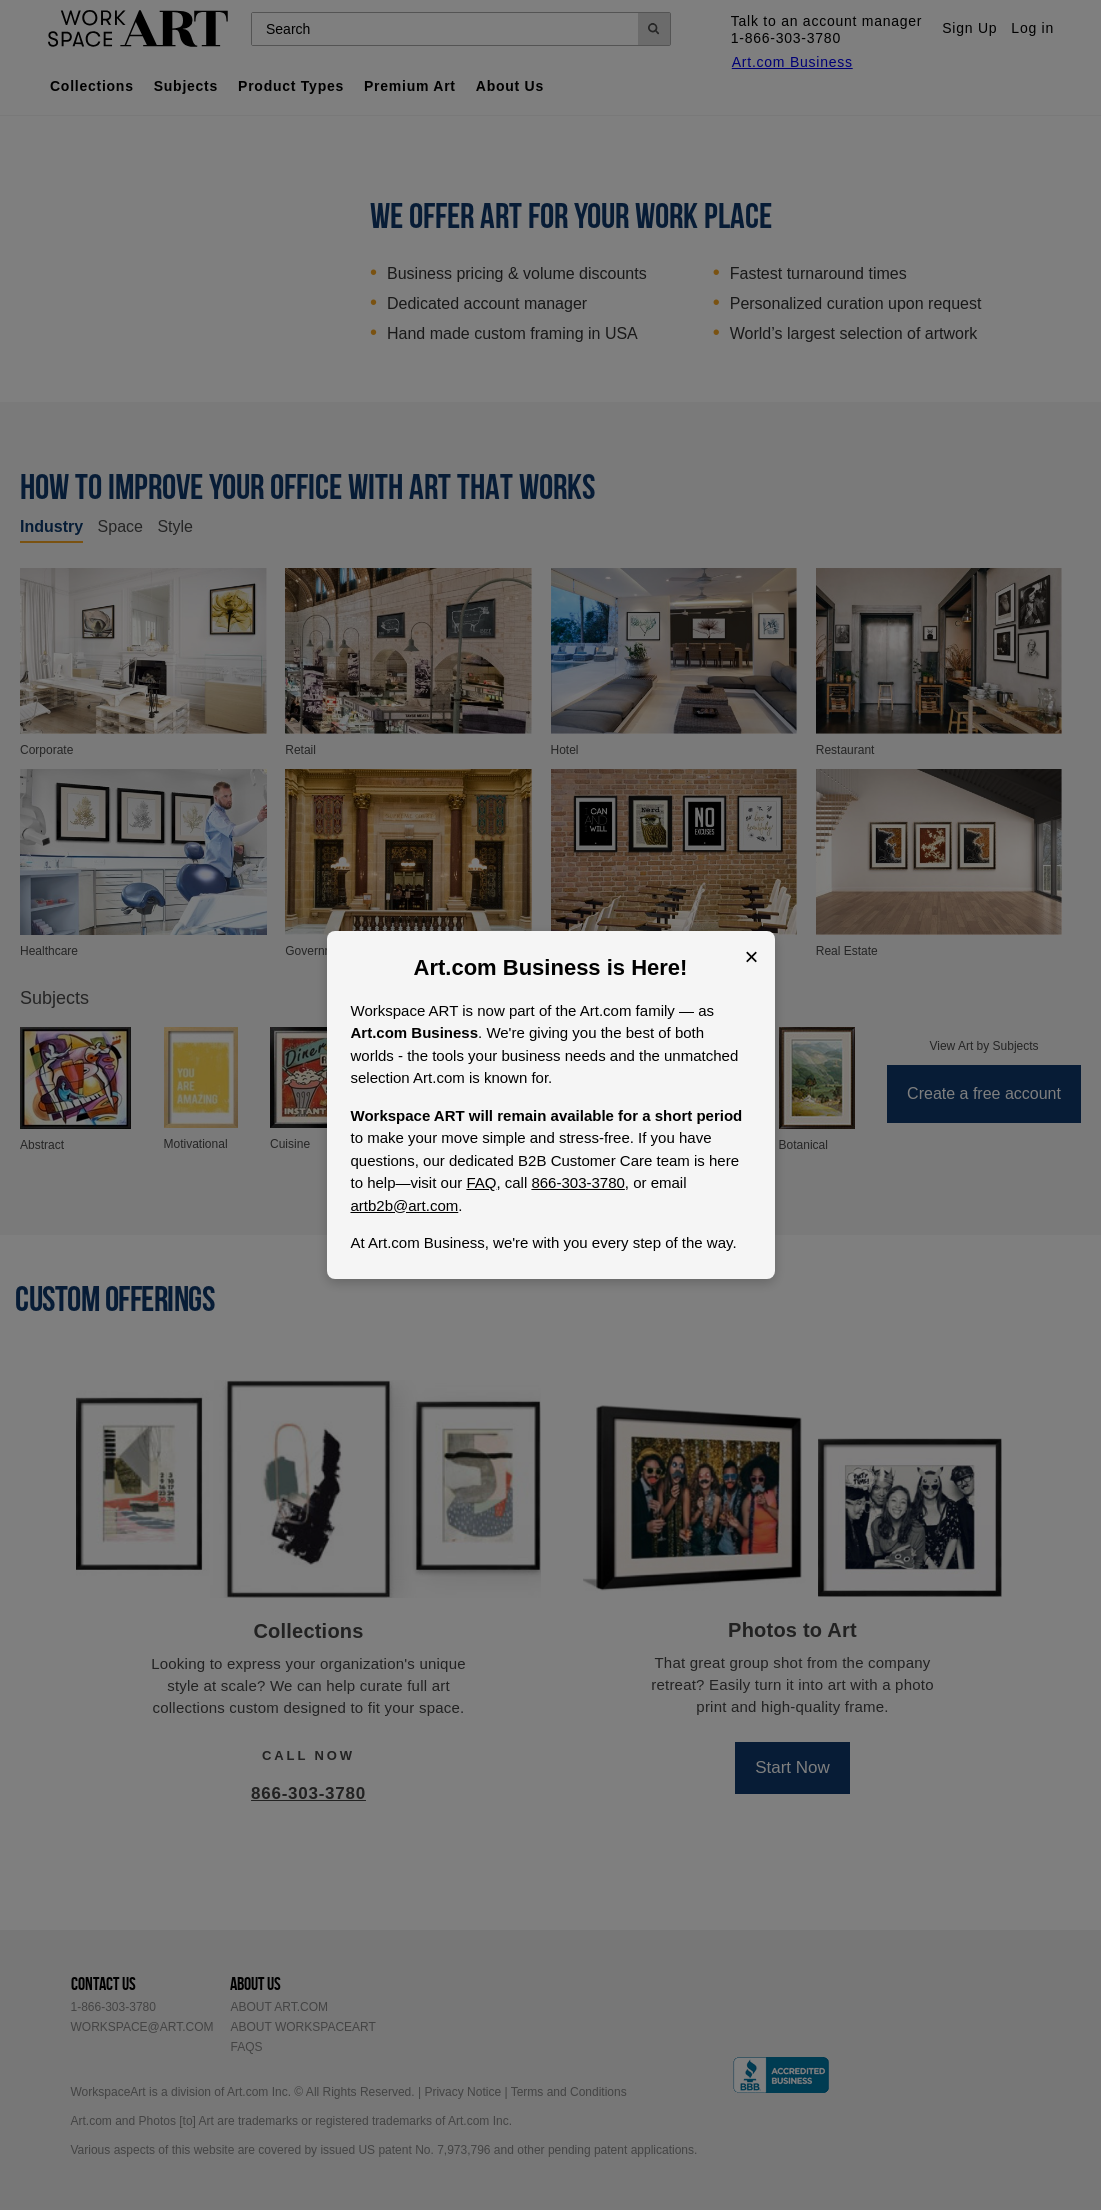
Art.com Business (507, 967)
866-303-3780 (577, 1182)
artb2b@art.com (405, 1205)
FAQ (481, 1182)
